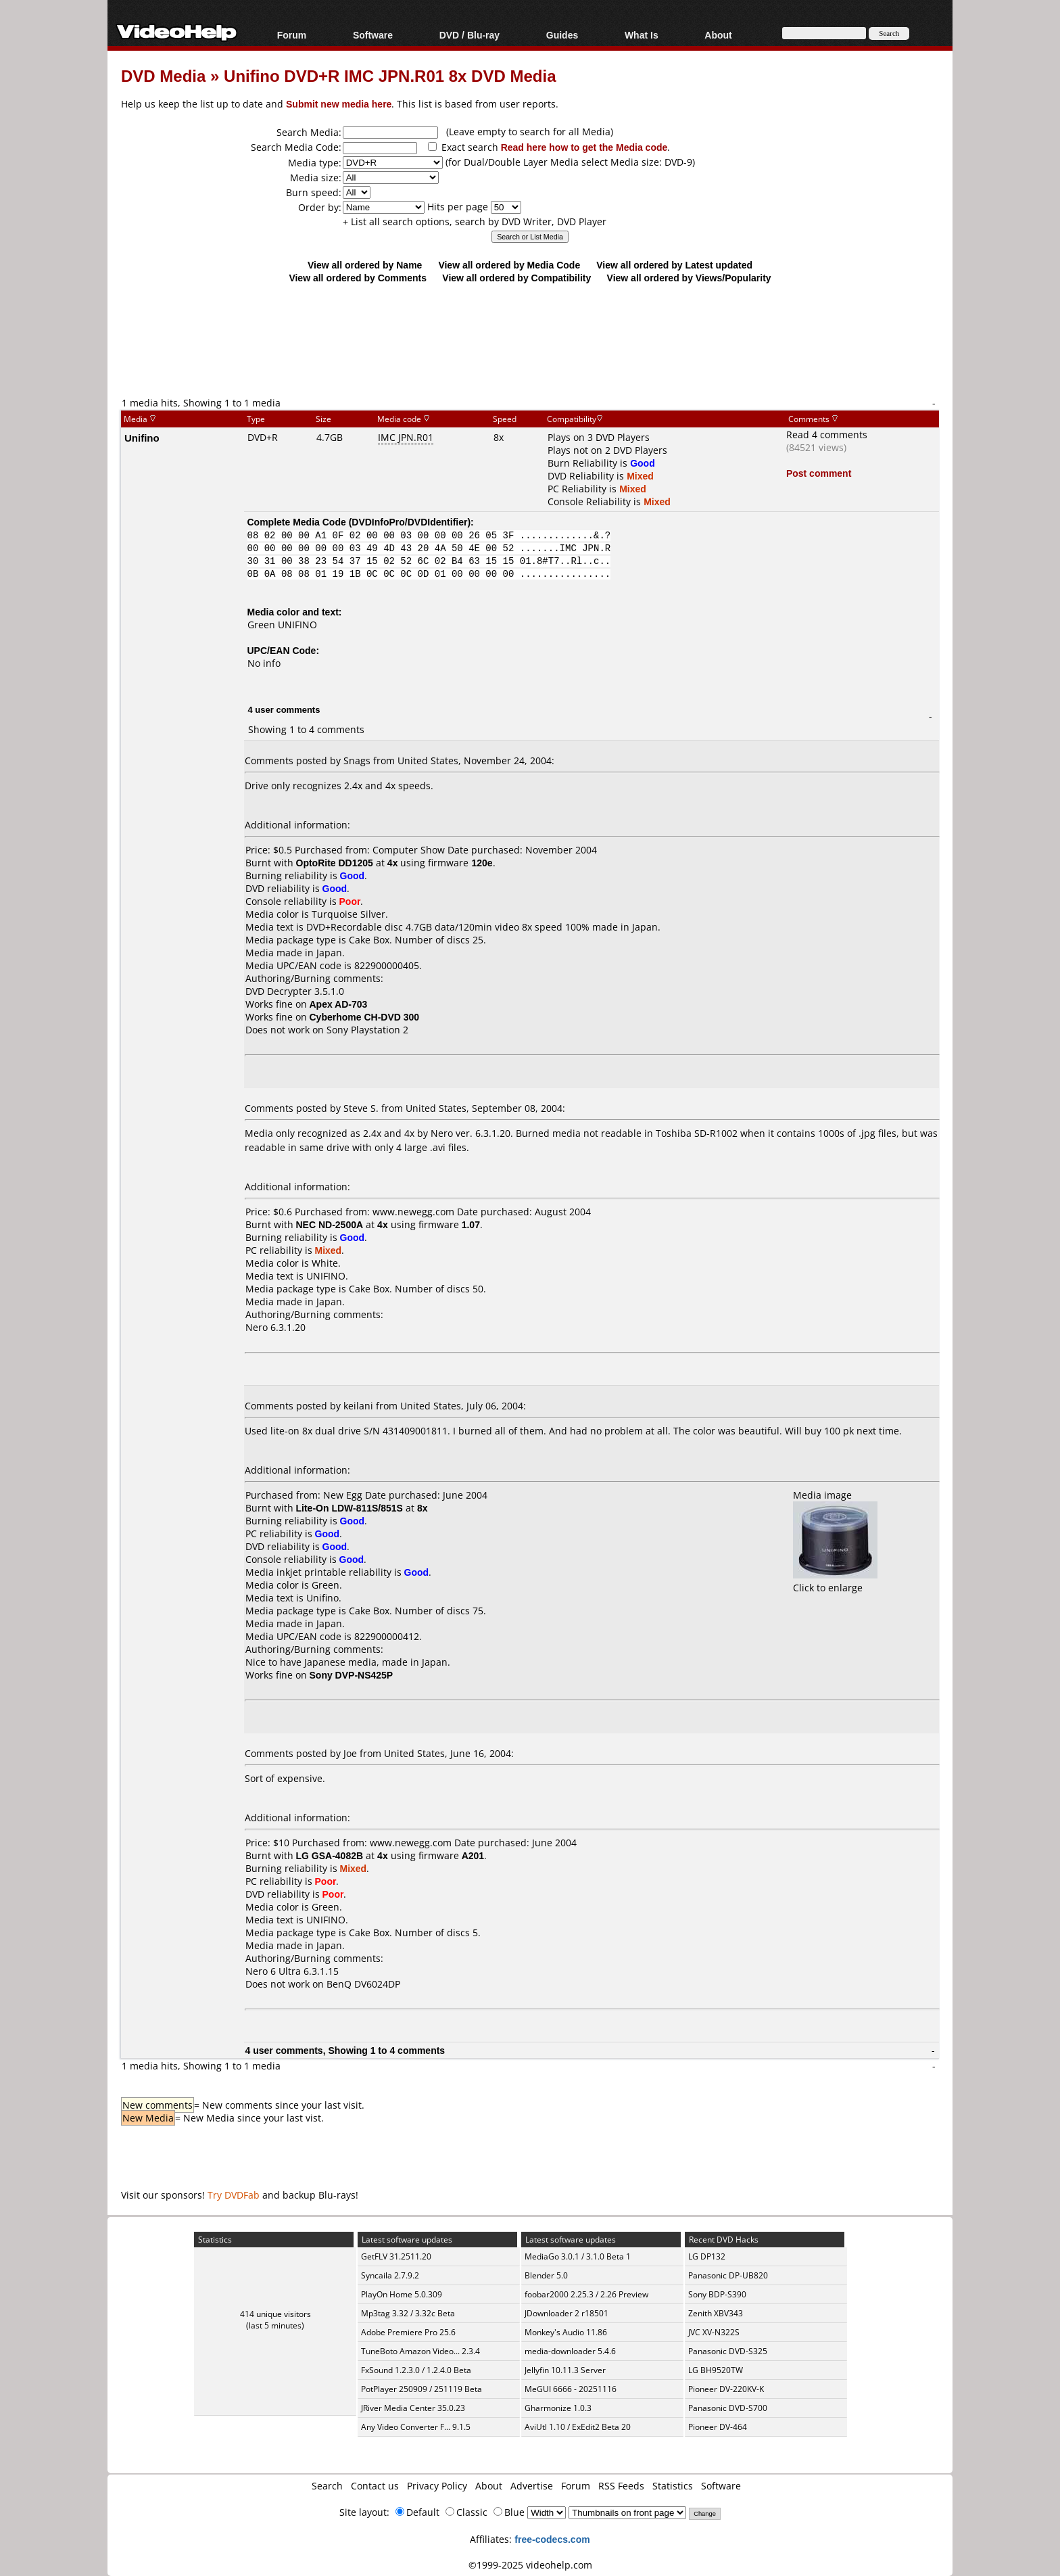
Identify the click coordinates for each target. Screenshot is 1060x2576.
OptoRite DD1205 (334, 862)
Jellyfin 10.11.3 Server (565, 2370)
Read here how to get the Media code (584, 147)
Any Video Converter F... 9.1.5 (416, 2427)
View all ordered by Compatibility (516, 277)
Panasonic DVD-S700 (727, 2408)
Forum (292, 34)
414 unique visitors (275, 2314)
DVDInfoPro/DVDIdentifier (409, 521)
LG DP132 (706, 2256)
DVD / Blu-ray (469, 34)
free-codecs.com (551, 2539)
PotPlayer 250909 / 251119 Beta (421, 2389)
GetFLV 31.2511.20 (396, 2256)
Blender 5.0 (546, 2275)
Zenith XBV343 (715, 2313)
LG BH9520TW (715, 2370)
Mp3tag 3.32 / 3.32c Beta (408, 2313)
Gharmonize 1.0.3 (558, 2408)
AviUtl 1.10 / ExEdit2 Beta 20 (578, 2427)
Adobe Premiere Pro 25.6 (408, 2332)
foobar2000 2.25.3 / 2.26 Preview (586, 2294)
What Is (641, 34)
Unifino (142, 437)
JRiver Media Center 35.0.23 (413, 2408)
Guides (562, 34)
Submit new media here (338, 103)
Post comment (818, 473)
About (717, 34)
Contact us (375, 2485)
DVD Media (163, 75)
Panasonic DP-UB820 (728, 2275)
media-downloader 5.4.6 (570, 2351)
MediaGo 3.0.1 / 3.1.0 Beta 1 (578, 2256)
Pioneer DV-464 (717, 2427)
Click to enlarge (835, 1581)
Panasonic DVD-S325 (727, 2351)
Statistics (672, 2485)
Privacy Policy (437, 2485)
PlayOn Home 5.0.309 (401, 2294)
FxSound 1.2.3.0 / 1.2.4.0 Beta (416, 2370)
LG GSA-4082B (330, 1855)
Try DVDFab (234, 2194)
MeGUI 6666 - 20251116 (571, 2389)
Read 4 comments (826, 434)
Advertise (531, 2485)
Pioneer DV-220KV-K (726, 2389)
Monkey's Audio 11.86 (566, 2332)
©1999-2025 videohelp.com (530, 2564)
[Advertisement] (530, 339)
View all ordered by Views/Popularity (689, 277)
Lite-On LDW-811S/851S (349, 1507)
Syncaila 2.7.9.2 (390, 2275)
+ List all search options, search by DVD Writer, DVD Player (474, 221)
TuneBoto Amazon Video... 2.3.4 (420, 2351)
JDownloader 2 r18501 (566, 2313)
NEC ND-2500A (330, 1224)
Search (327, 2485)
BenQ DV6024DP (363, 1983)
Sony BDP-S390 (717, 2294)
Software (373, 34)
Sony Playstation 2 (367, 1029)
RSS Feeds (621, 2485)
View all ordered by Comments (358, 277)
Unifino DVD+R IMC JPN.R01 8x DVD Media (390, 75)
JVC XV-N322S (714, 2332)
